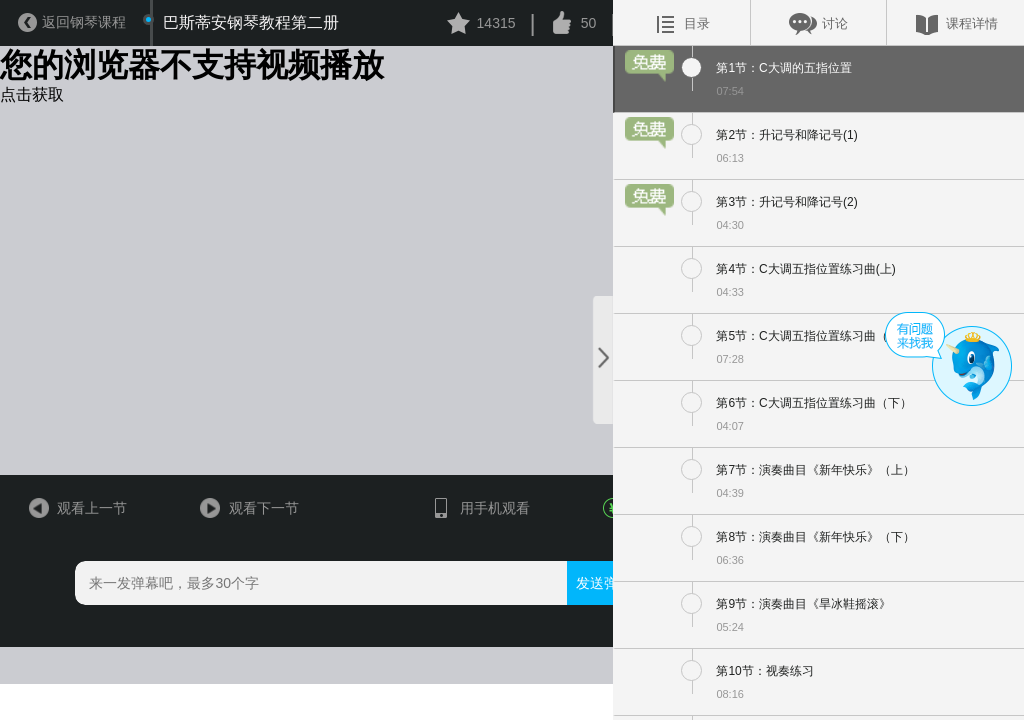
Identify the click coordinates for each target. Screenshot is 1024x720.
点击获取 (32, 97)
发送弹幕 (570, 652)
